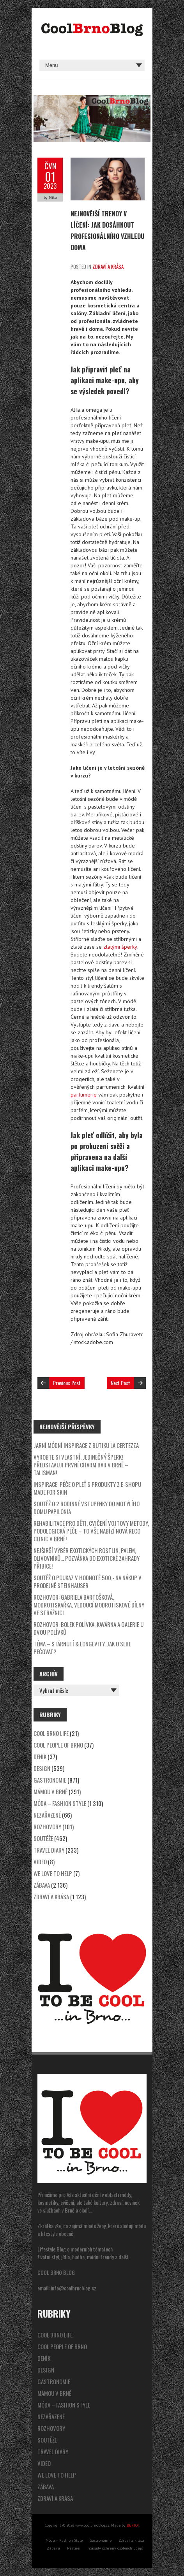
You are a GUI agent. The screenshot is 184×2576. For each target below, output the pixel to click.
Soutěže (43, 1838)
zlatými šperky (120, 946)
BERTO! (133, 2525)
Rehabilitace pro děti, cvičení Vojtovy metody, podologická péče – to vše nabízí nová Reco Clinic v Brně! (91, 1531)
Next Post (120, 1383)
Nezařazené (47, 1815)
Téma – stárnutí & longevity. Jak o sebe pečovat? (82, 1647)
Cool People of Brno (58, 1745)
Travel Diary (49, 1850)
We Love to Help (53, 1873)
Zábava (42, 1885)
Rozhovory (47, 1826)
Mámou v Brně (50, 1791)
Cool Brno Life (51, 1733)
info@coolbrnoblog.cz (73, 2288)
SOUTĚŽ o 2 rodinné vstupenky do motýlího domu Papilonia (87, 1507)
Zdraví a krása (108, 266)
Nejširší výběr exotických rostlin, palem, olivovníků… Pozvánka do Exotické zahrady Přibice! (87, 1558)
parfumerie (84, 1094)
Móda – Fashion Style (60, 1803)
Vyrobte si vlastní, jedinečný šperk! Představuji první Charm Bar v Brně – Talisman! (81, 1465)
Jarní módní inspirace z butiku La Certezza (86, 1445)
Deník (40, 1756)
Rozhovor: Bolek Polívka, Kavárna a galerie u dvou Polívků (88, 1628)
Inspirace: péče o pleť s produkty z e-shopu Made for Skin (87, 1488)
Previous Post (67, 1383)
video (40, 1861)
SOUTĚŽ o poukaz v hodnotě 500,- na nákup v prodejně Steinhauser (88, 1581)
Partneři (74, 2548)
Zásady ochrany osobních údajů (115, 2548)
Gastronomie (50, 1780)
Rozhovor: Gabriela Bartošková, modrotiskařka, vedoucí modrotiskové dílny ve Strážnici (89, 1605)
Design (42, 1768)
